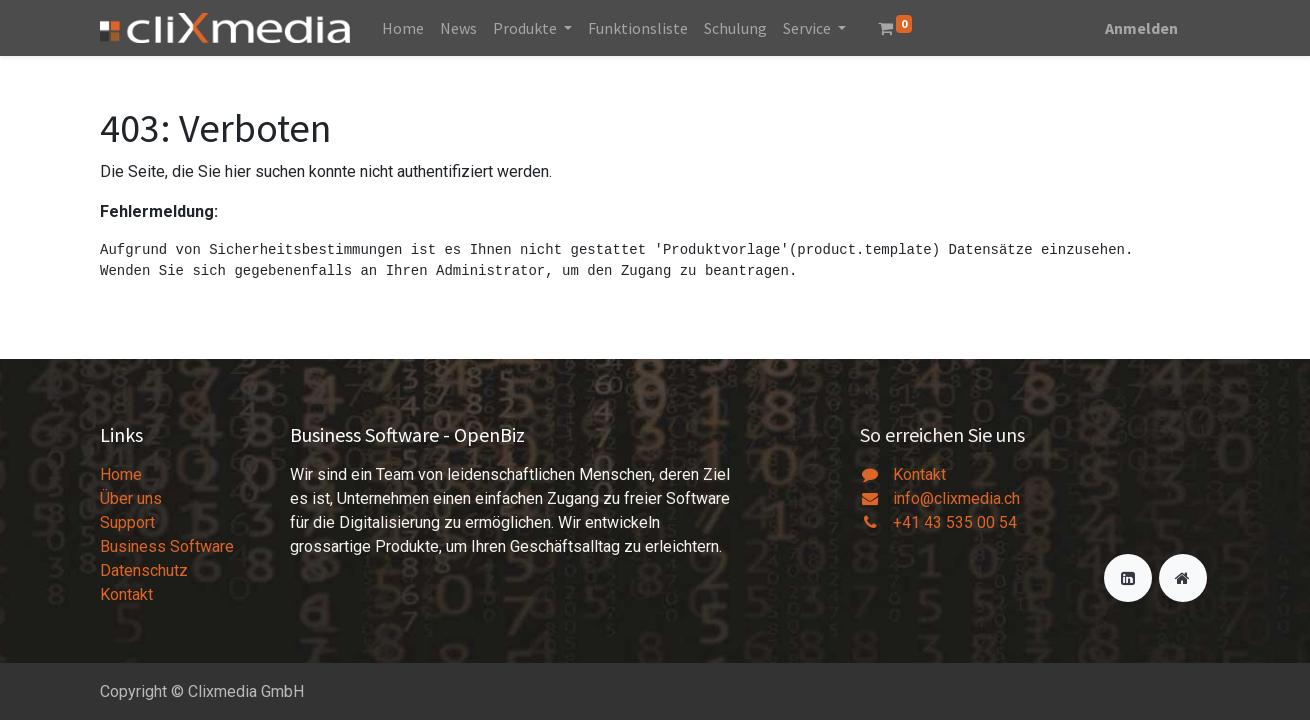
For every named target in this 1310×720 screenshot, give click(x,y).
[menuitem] (403, 28)
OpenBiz (489, 434)
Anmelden (1141, 28)
